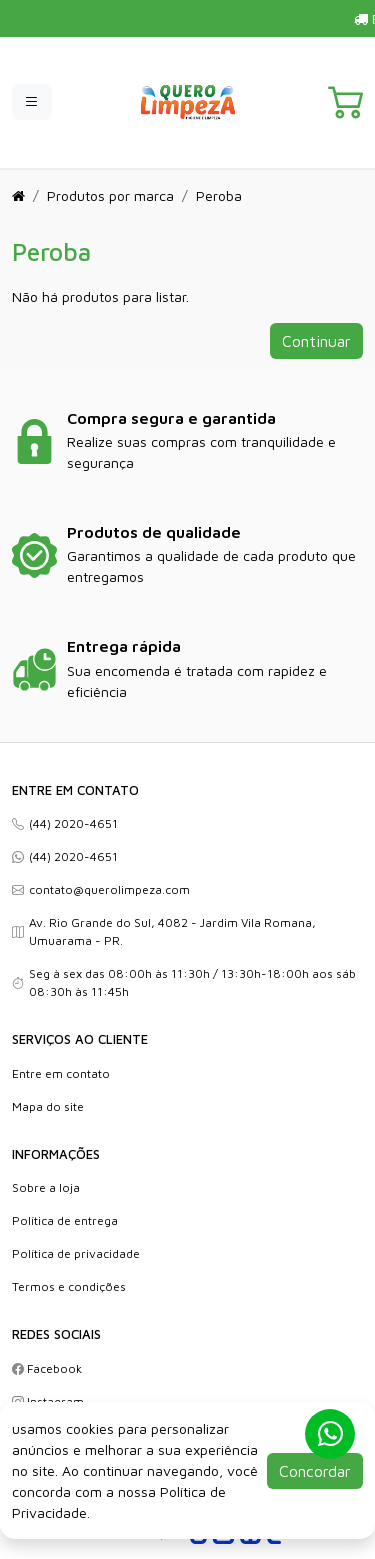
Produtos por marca (110, 195)
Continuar (316, 341)
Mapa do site (48, 1106)
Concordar (315, 1471)
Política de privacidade (76, 1253)
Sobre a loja (46, 1187)
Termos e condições (69, 1286)
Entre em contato (61, 1073)
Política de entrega (65, 1220)
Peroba (219, 195)
